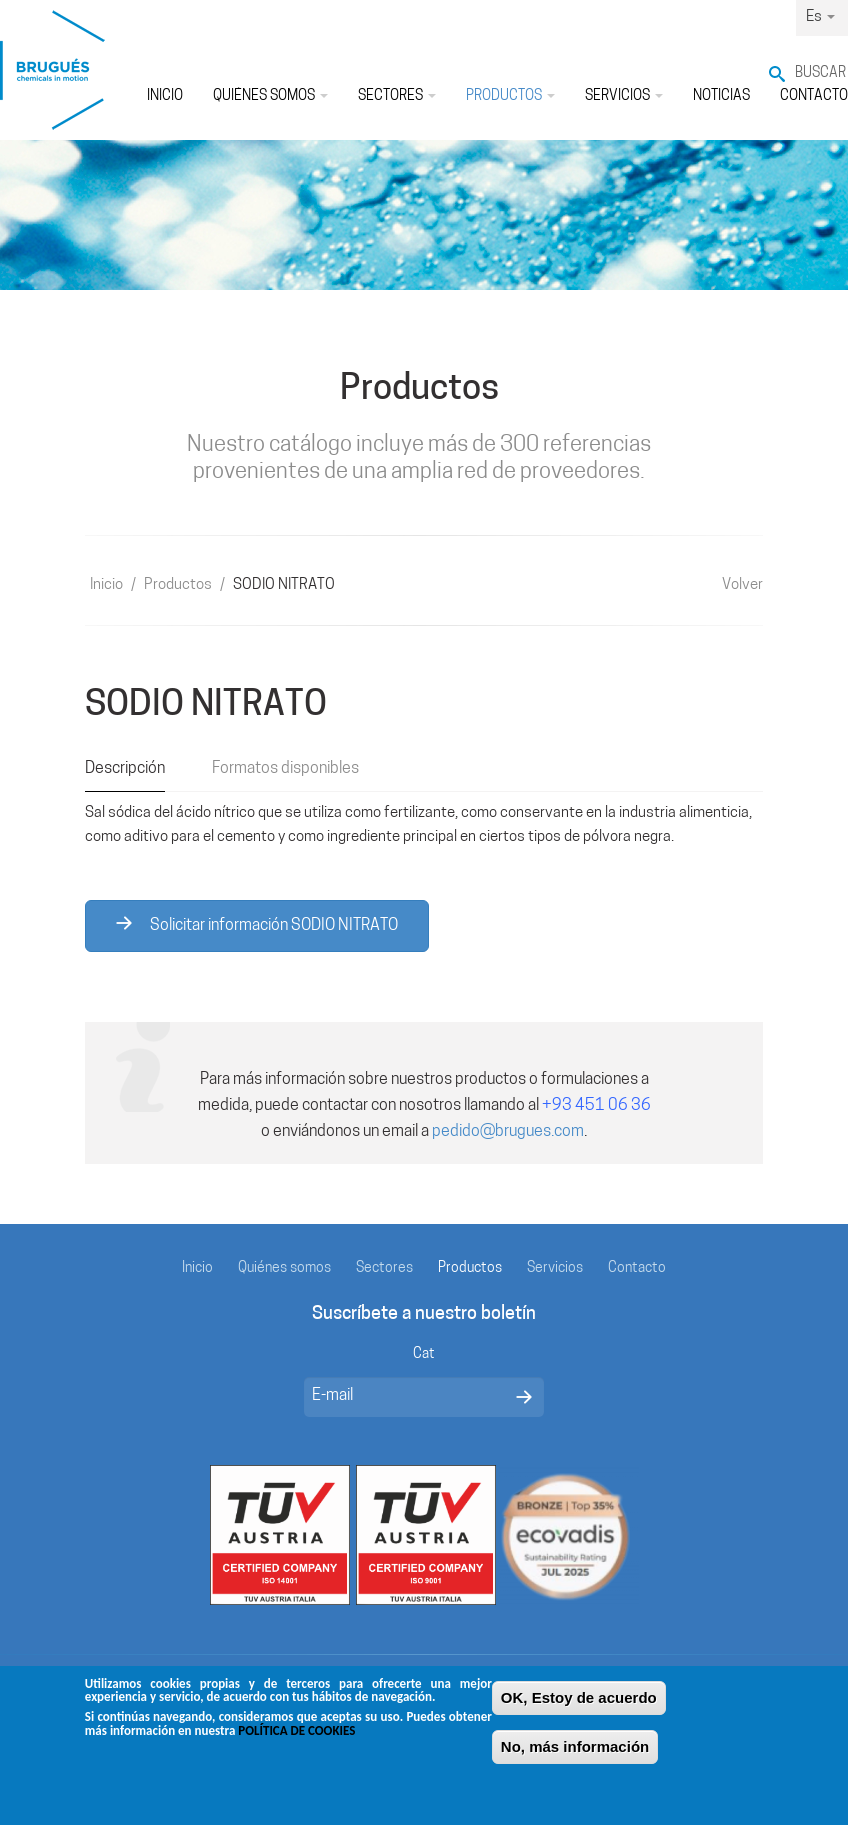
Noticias (721, 96)
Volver (742, 585)
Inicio (165, 96)
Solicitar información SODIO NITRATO (257, 925)
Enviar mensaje (524, 1397)
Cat (424, 1354)
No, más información (575, 1754)
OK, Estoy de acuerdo (579, 1705)
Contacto (637, 1268)
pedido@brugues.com (508, 1132)
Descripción (125, 769)
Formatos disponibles (285, 769)
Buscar (820, 73)
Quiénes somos (270, 96)
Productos (510, 96)
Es (820, 17)
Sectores (397, 96)
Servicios (624, 96)
